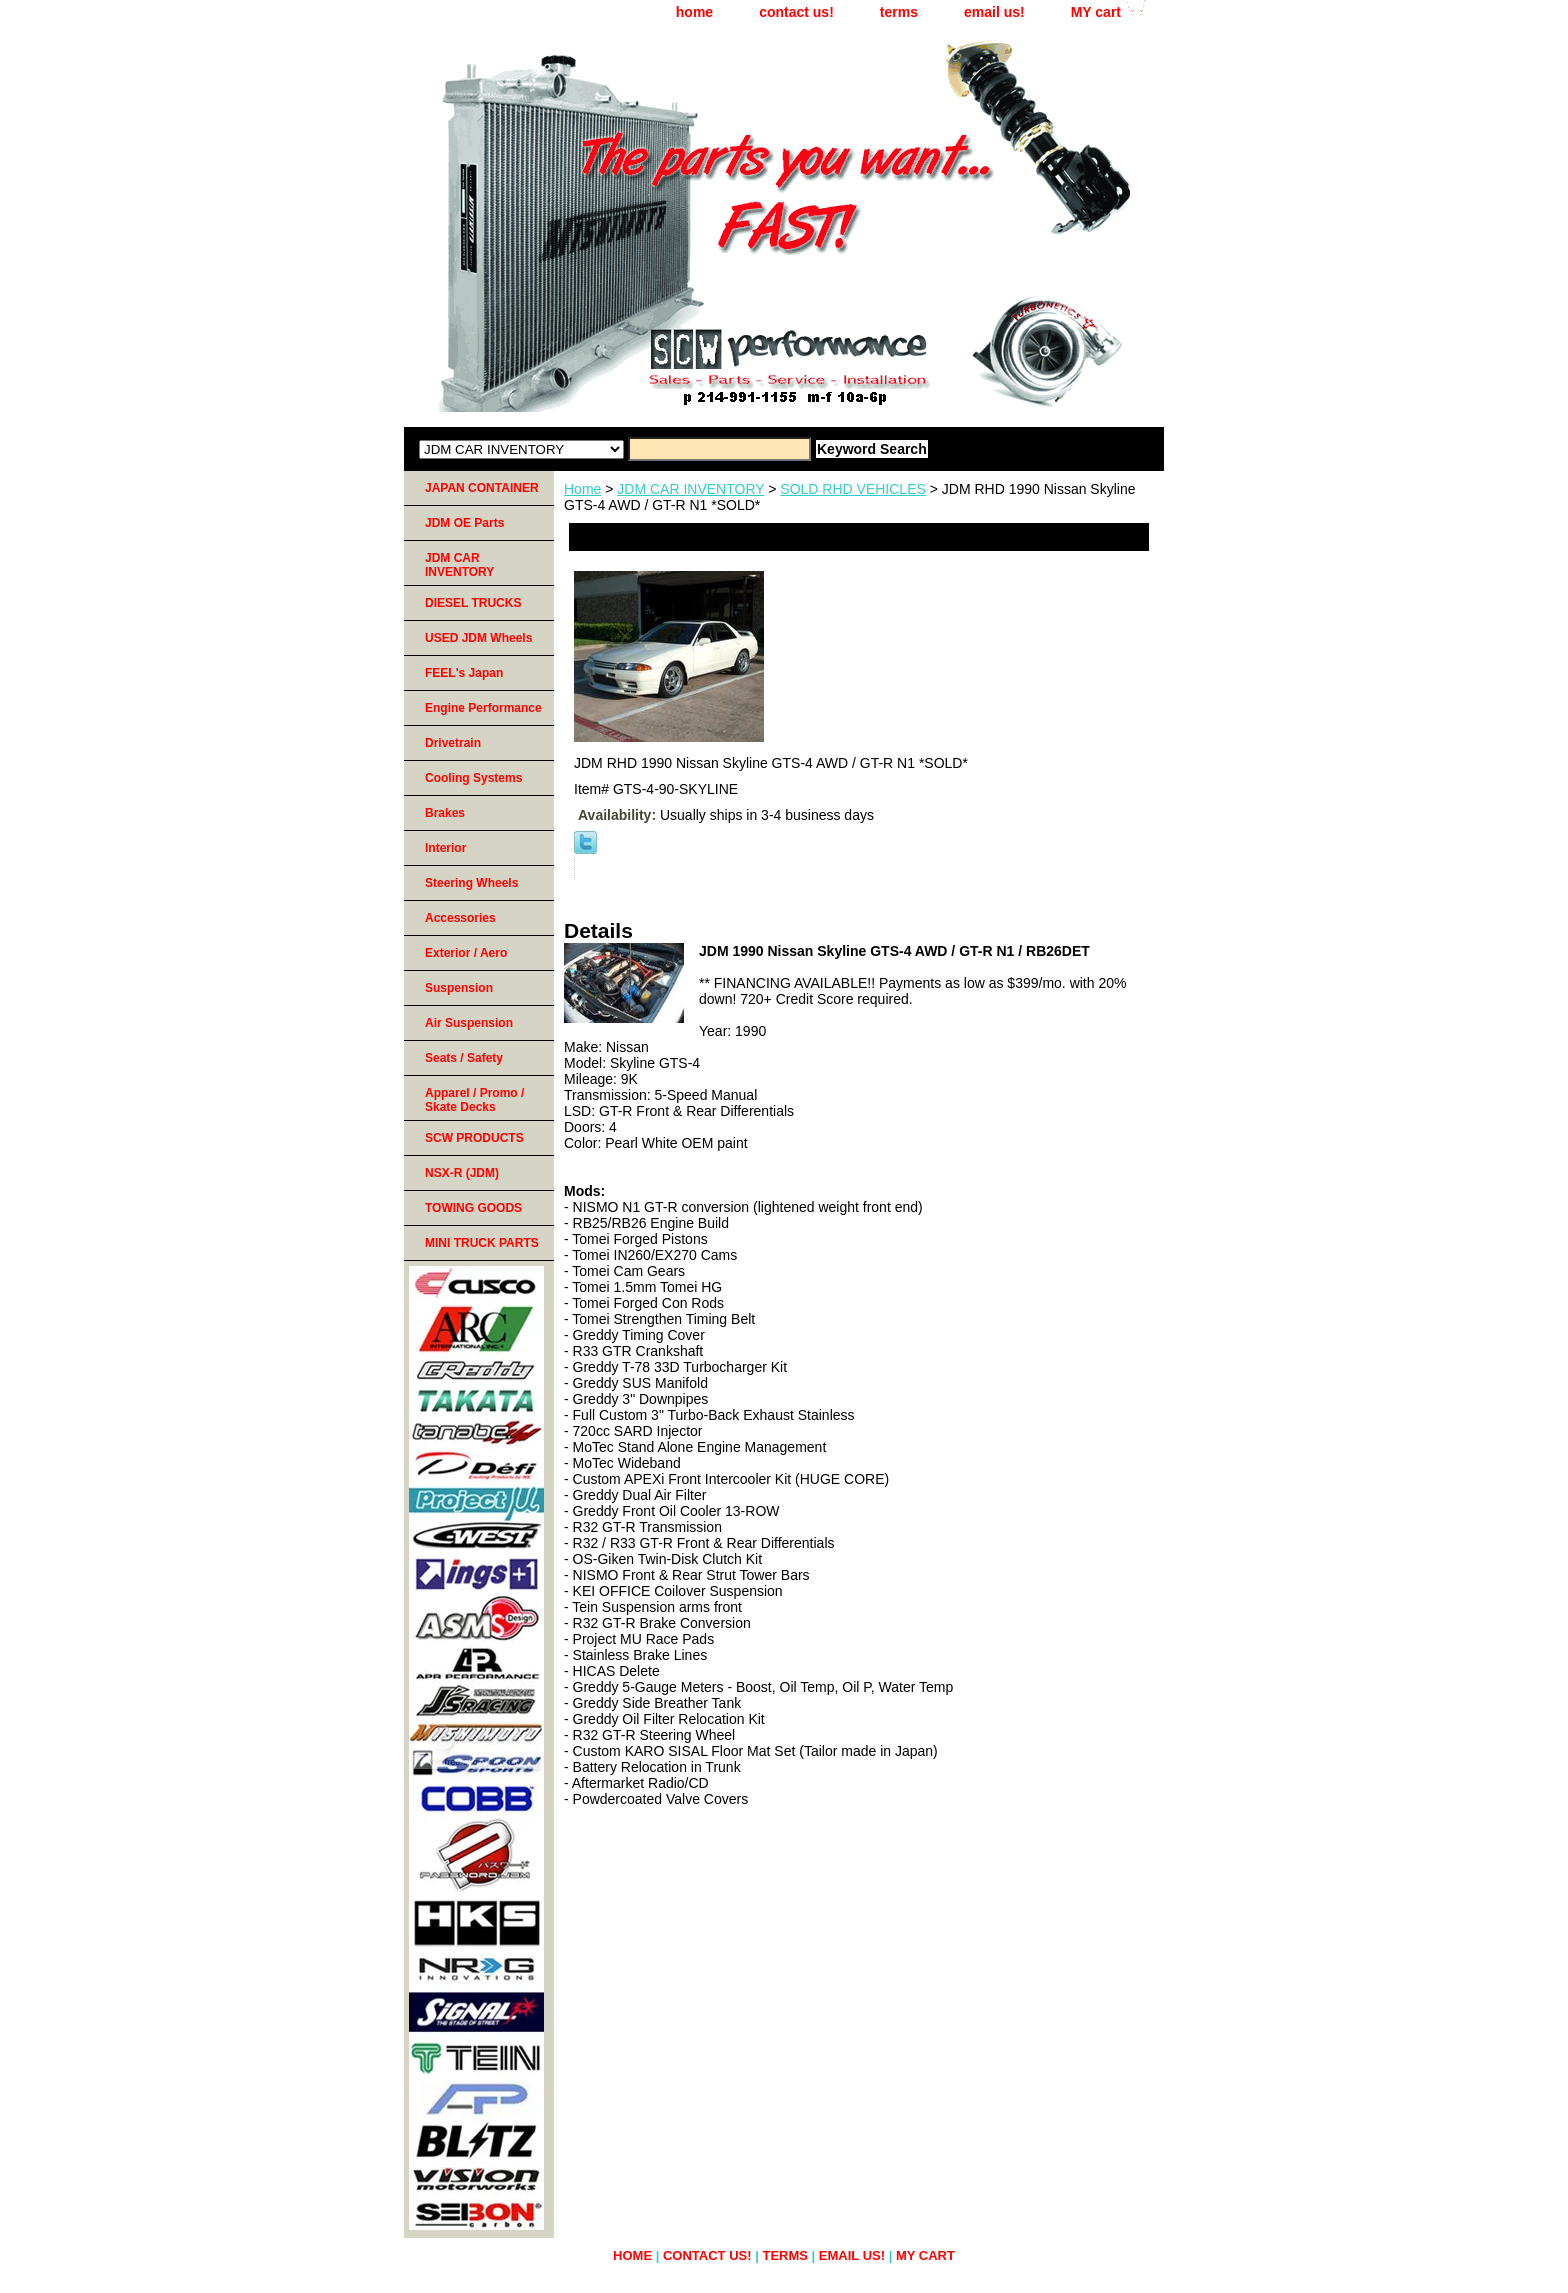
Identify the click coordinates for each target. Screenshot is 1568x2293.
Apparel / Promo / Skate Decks (474, 1100)
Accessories (460, 918)
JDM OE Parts (464, 523)
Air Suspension (469, 1023)
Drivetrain (453, 743)
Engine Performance (483, 708)
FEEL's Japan (464, 673)
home (694, 12)
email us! (994, 12)
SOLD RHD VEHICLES (852, 489)
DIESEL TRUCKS (473, 603)
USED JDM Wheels (478, 638)
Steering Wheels (471, 883)
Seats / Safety (464, 1058)
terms (899, 12)
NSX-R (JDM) (462, 1173)
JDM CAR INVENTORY (690, 489)
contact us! (796, 12)
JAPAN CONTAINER (482, 488)
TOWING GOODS (473, 1208)
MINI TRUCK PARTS (482, 1243)
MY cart (1096, 12)
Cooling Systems (473, 778)
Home (582, 489)
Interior (445, 848)
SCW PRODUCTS (474, 1138)
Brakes (445, 813)
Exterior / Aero (466, 953)
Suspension (459, 988)
